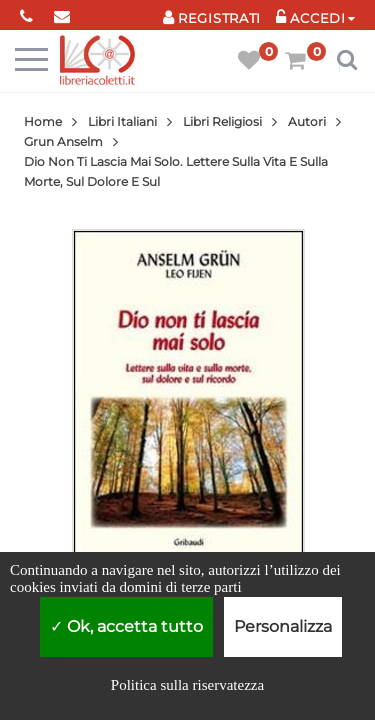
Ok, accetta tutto (126, 626)
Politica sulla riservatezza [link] (187, 685)
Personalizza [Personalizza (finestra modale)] (283, 626)
